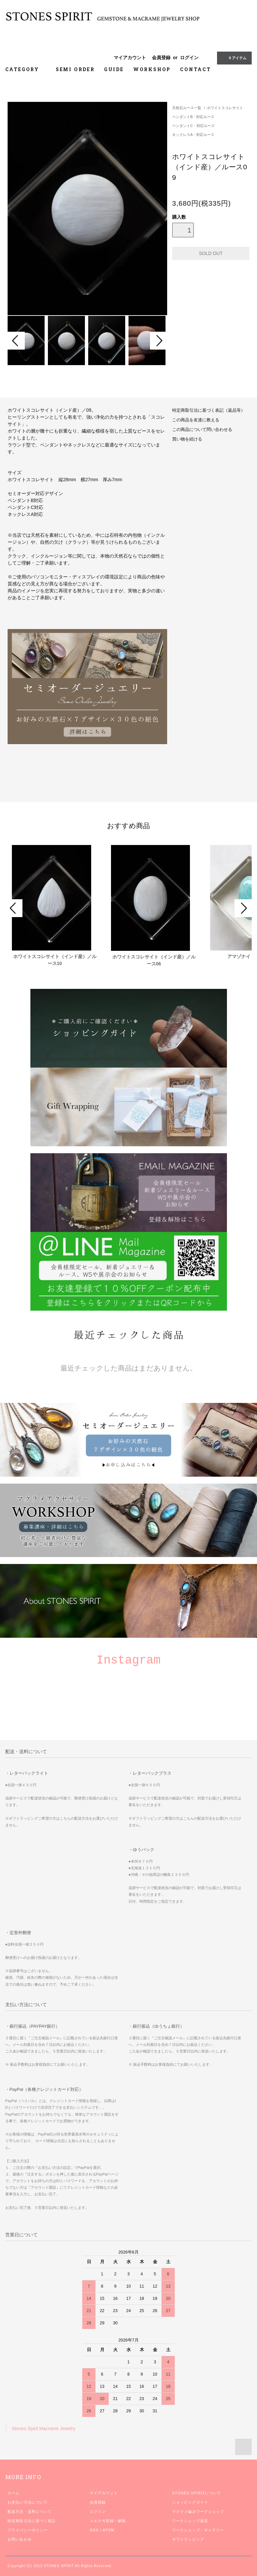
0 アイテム (233, 57)
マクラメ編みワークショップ (198, 2511)
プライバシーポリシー (28, 2530)
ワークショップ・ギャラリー (198, 2530)
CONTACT (195, 69)
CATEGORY (26, 69)
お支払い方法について (28, 2502)
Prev (16, 341)
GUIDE (114, 69)
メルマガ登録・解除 (108, 2521)
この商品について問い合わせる (202, 429)
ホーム (13, 2493)
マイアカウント (130, 57)
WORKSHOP (152, 69)
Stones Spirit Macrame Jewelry (44, 2428)
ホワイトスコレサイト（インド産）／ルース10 (54, 960)
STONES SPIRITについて (196, 2493)
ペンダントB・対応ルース (193, 117)
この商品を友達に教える (195, 420)
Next (158, 341)
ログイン (189, 57)
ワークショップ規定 (190, 2521)
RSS (94, 2530)
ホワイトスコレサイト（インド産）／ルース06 (154, 960)
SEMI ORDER (75, 69)
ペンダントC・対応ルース (193, 126)
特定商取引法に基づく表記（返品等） (208, 410)
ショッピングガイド (190, 2502)
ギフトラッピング (188, 2539)
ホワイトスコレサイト (225, 108)
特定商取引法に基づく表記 (31, 2521)
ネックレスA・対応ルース (193, 135)
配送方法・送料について (30, 2511)
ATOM (108, 2530)
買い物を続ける (187, 439)
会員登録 (161, 57)
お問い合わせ (20, 2539)
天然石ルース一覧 (186, 108)
